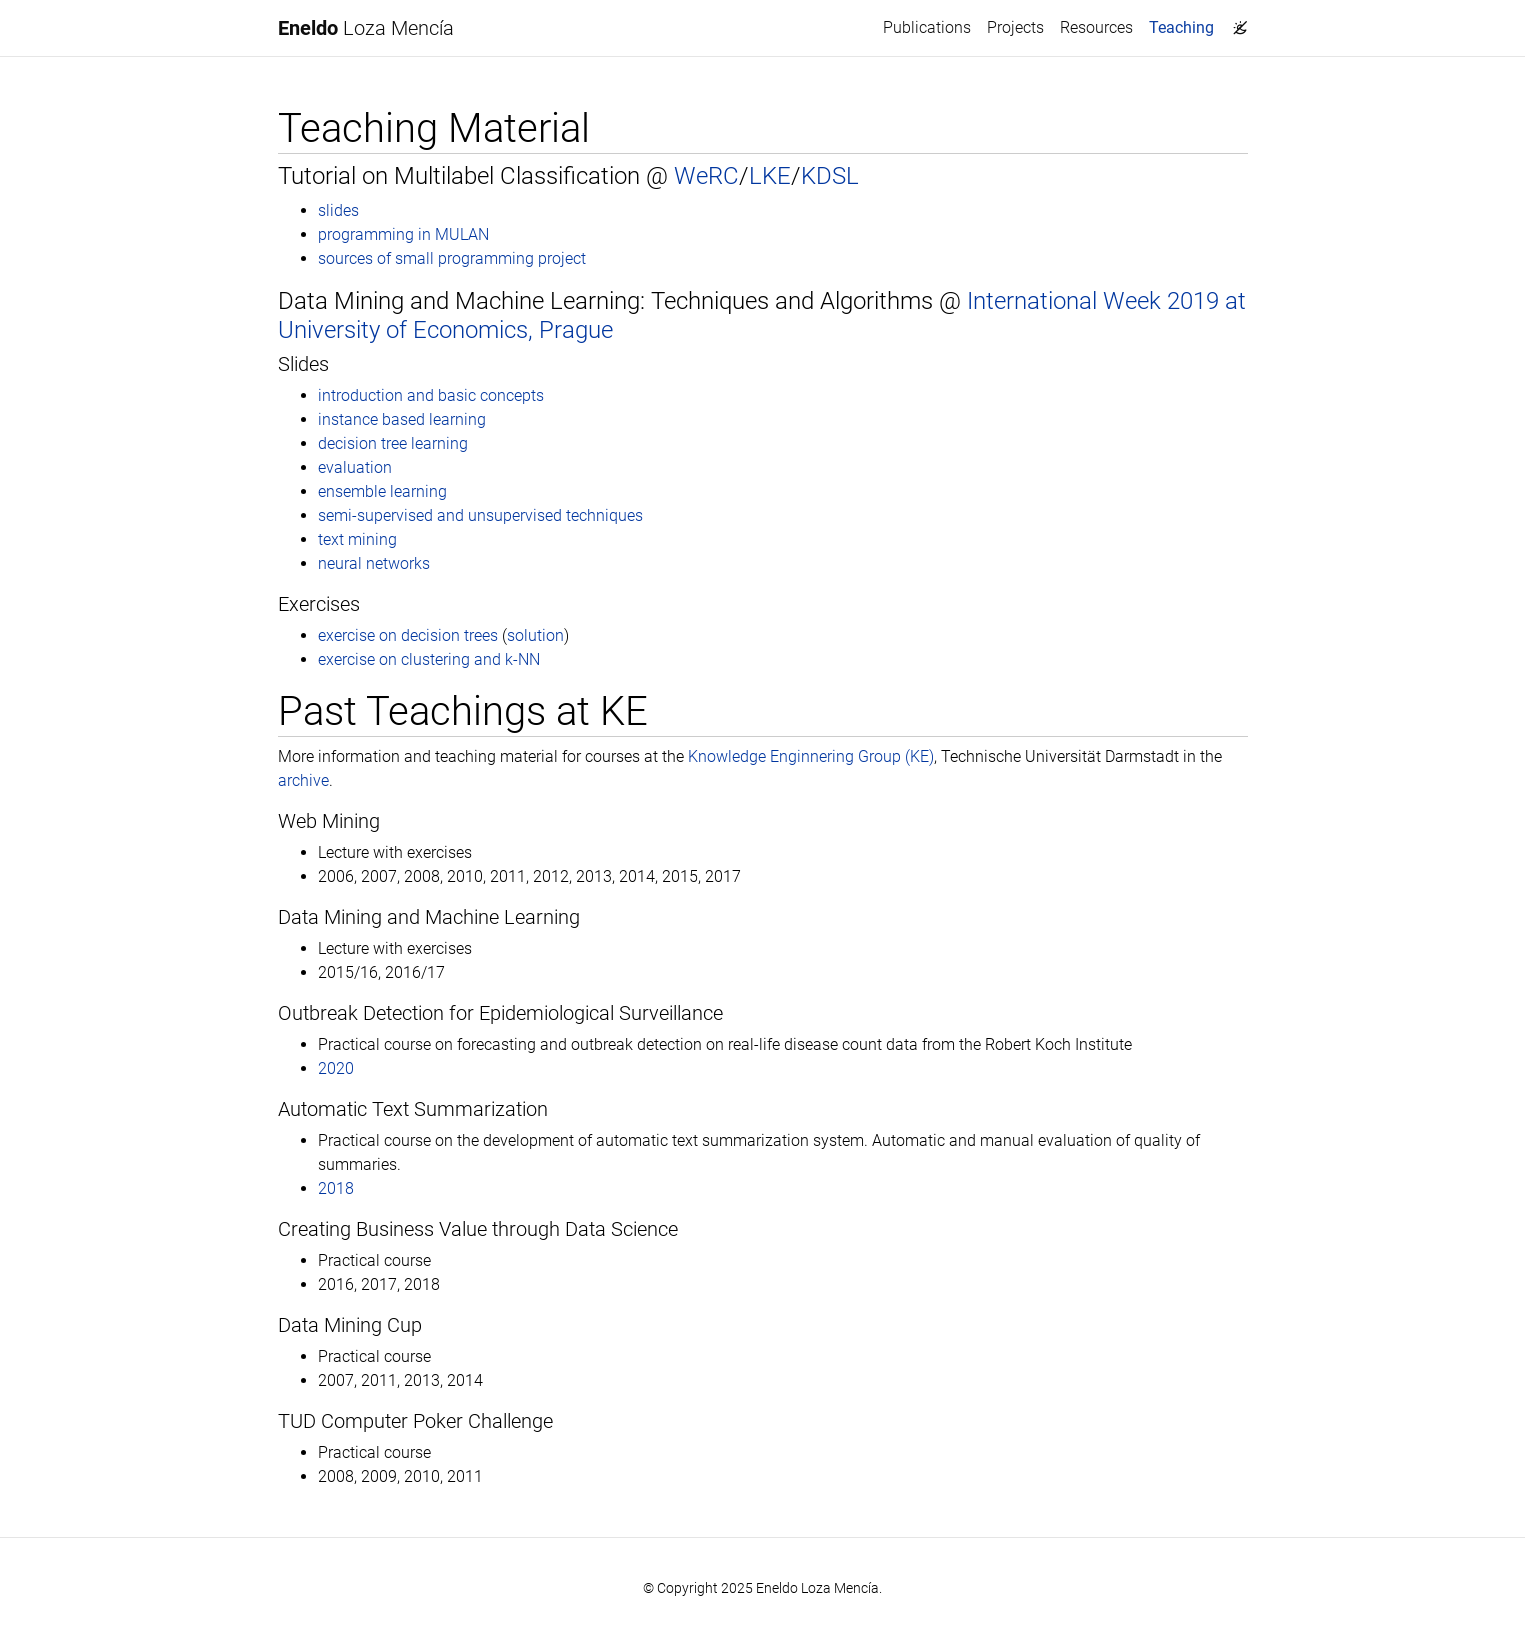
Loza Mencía (366, 28)
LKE (770, 176)
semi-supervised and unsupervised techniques (480, 515)
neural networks (374, 563)
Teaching (1185, 26)
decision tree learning (393, 443)
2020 (336, 1068)
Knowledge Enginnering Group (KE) (811, 756)
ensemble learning (382, 491)
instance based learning (402, 419)
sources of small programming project (452, 258)
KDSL (830, 176)
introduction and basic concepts (431, 395)
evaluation (355, 467)
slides (338, 210)
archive (303, 780)
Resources (1096, 27)
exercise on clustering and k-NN (429, 659)
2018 (336, 1188)
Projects (1015, 27)
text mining (357, 539)
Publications (927, 27)
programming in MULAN (403, 234)
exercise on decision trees (408, 635)
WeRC (706, 176)
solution (535, 635)
